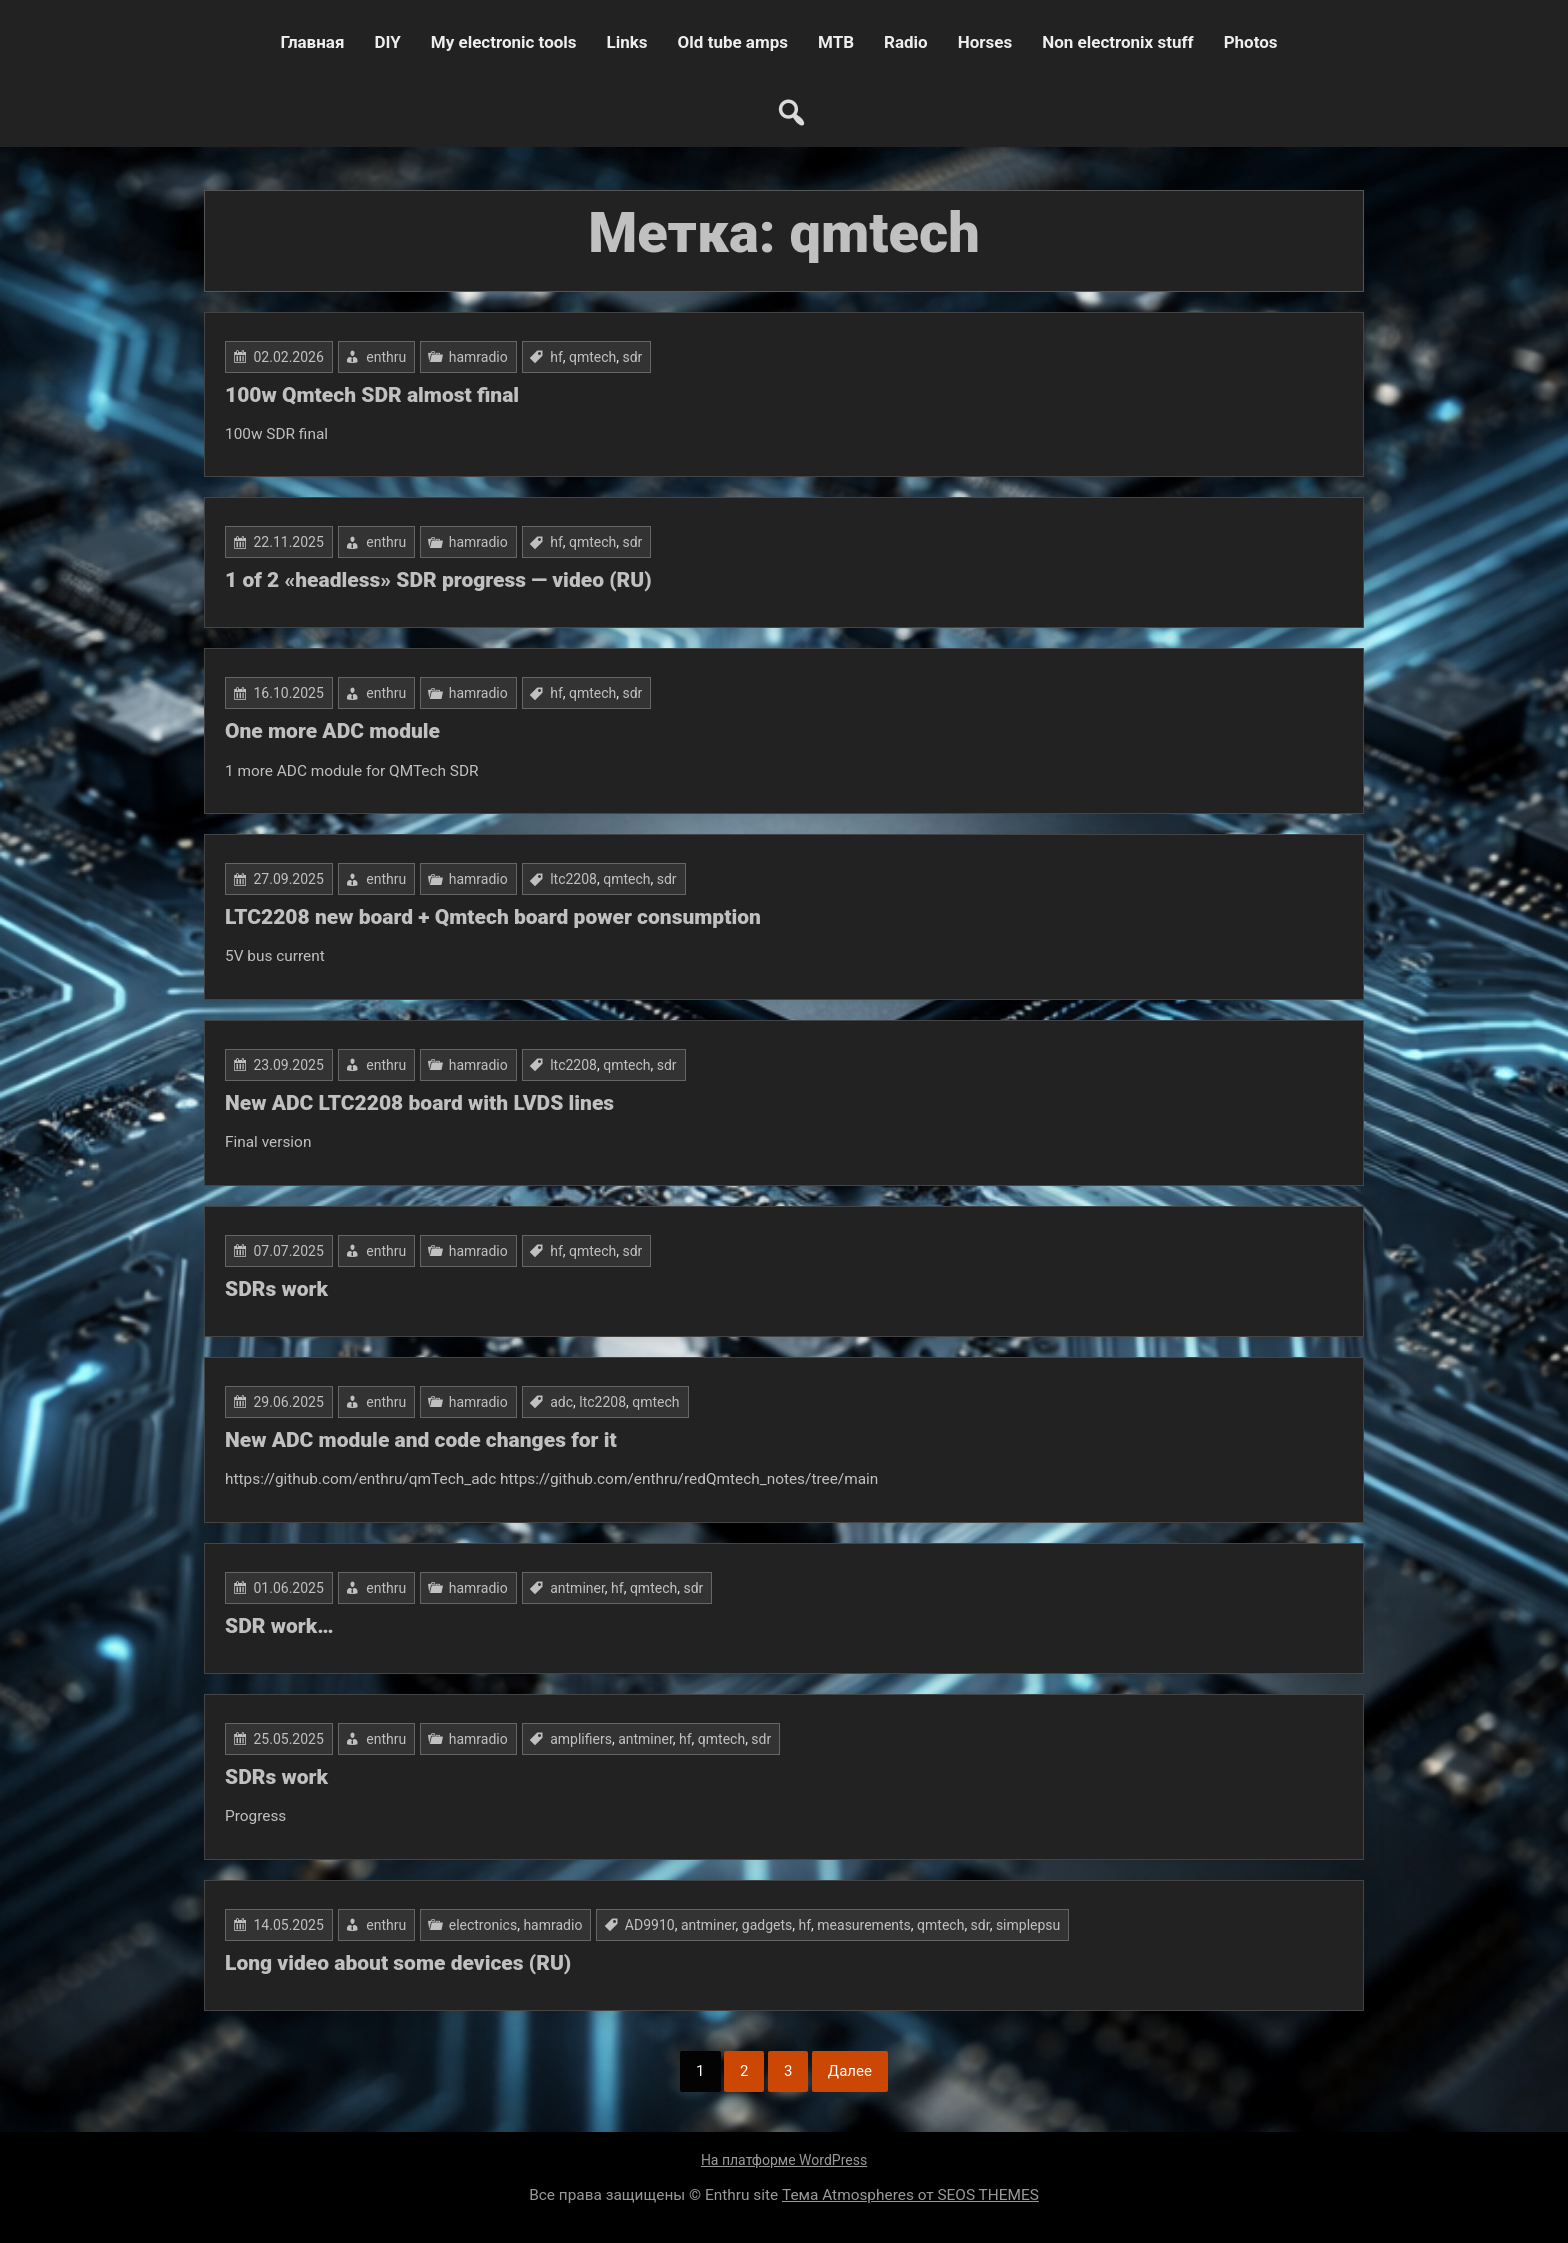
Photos (1251, 42)
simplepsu (1028, 1925)
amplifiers (581, 1739)
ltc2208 (573, 879)
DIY (387, 42)
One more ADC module (332, 731)
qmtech (592, 357)
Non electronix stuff (1117, 42)
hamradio (478, 357)
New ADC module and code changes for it (421, 1440)
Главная (312, 42)
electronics (483, 1925)
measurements (864, 1925)
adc (561, 1402)
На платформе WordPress (784, 2160)
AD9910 (650, 1925)
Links (627, 42)
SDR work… (279, 1626)
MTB (836, 42)
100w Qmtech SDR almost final (372, 395)
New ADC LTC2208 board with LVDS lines (419, 1103)
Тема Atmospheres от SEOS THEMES (910, 2195)
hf (556, 357)
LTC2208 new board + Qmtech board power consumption (493, 917)
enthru (386, 357)
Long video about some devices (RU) (398, 1963)
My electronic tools (504, 42)
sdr (633, 357)
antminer (577, 1588)
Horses (985, 42)
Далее (850, 2071)
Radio (906, 42)
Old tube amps (733, 42)
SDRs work (276, 1289)
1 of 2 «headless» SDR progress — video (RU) (438, 580)
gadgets (767, 1925)
